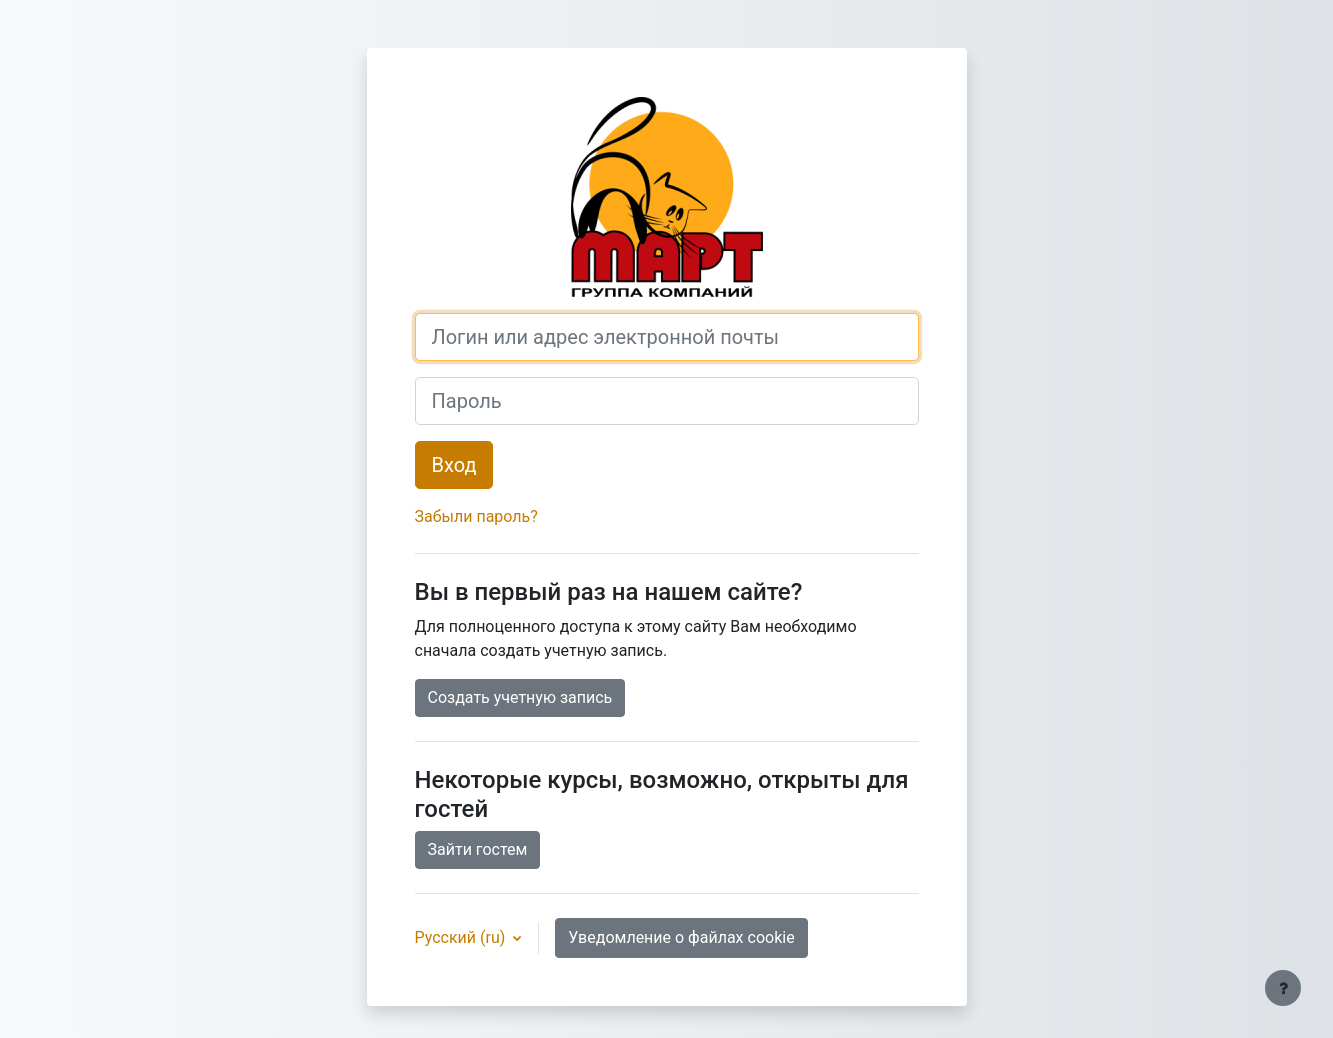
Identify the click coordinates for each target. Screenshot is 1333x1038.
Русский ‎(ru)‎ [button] (462, 937)
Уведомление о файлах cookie (681, 937)
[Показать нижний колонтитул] (1283, 988)
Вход (454, 465)
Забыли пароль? (476, 516)
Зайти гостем (478, 849)
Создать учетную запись (520, 697)
